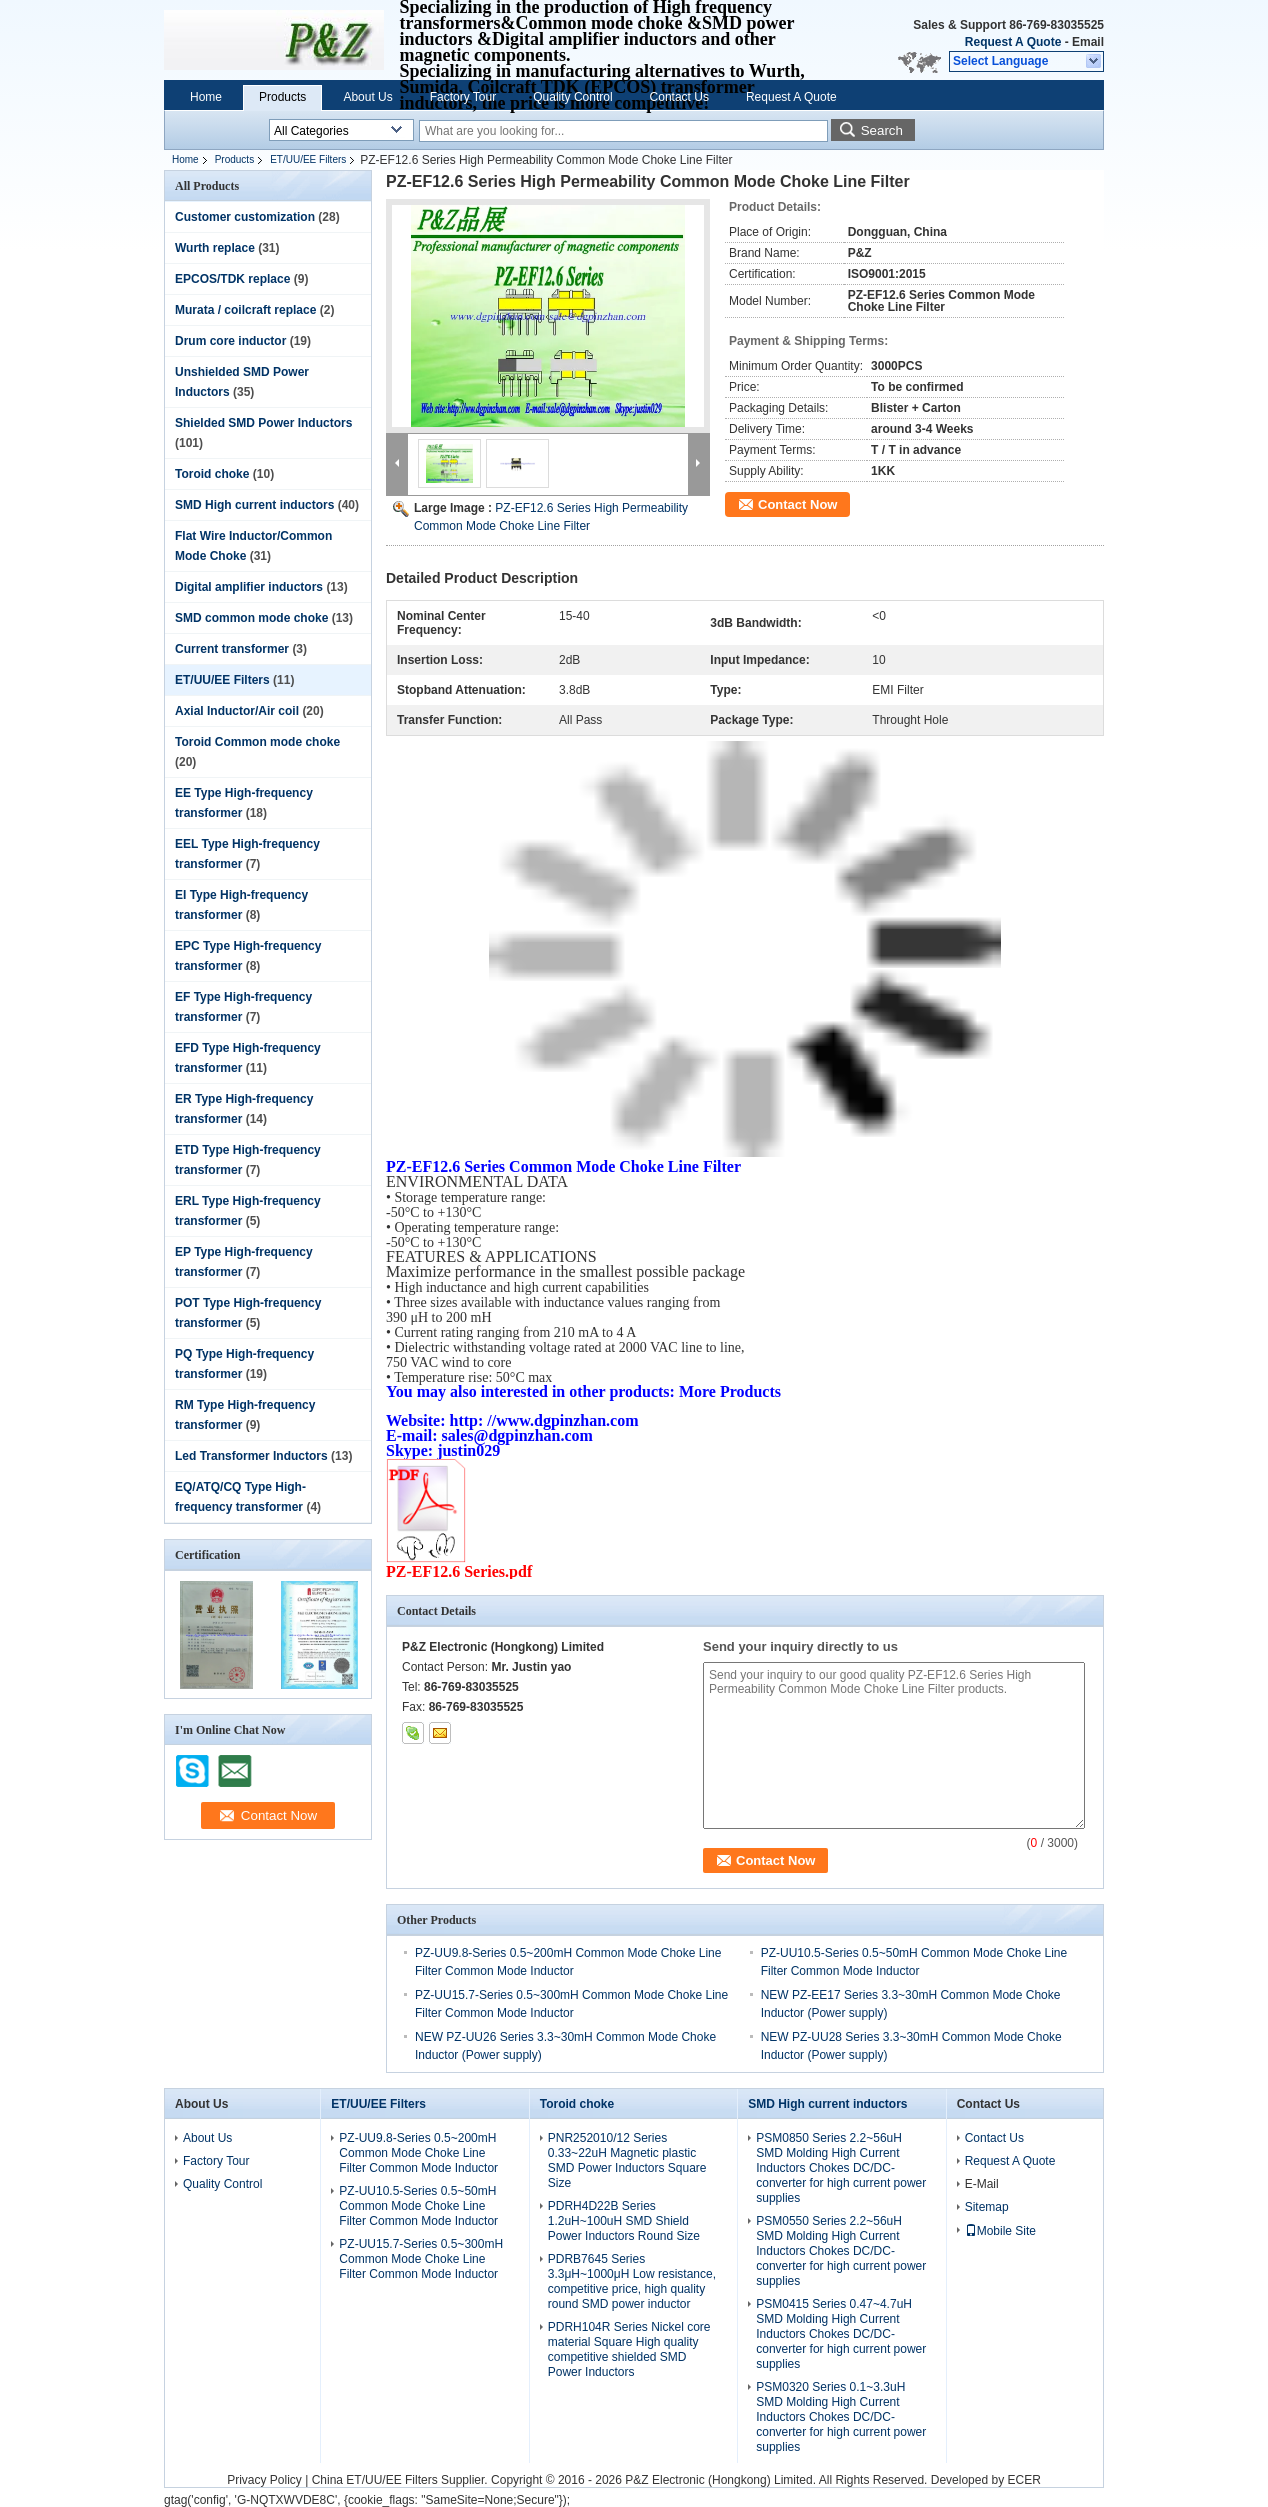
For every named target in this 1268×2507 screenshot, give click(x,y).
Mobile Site (1000, 2231)
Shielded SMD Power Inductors (263, 423)
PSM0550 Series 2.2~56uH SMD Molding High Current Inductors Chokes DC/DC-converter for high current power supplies (841, 2251)
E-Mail (982, 2184)
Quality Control (572, 97)
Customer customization (245, 217)
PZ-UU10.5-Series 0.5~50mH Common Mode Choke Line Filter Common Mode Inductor (418, 2206)
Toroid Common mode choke (257, 742)
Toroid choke (212, 474)
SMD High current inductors (254, 505)
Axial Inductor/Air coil (237, 711)
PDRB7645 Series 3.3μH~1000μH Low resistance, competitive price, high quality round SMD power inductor (632, 2281)
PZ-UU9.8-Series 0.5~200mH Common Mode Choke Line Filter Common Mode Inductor (418, 2153)
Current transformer (232, 649)
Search (882, 130)
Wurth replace (215, 248)
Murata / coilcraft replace (245, 310)
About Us (367, 97)
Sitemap (987, 2207)
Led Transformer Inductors (251, 1456)
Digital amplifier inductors (249, 587)
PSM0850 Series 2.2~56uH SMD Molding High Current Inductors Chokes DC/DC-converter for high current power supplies (841, 2168)
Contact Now (797, 504)
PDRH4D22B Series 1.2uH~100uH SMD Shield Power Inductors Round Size (624, 2221)
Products (282, 97)
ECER (1023, 2480)
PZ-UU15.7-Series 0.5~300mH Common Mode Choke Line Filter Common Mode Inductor (421, 2259)
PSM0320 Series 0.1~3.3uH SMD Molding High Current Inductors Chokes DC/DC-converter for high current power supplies (841, 2417)
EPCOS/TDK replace (232, 279)
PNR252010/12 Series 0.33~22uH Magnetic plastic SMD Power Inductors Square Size (627, 2160)
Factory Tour (463, 97)
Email (1088, 42)
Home (206, 97)
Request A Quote (1013, 42)
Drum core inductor (230, 341)
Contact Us (679, 97)
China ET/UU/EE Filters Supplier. (401, 2480)
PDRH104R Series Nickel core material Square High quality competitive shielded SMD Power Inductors (629, 2349)
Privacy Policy (264, 2480)
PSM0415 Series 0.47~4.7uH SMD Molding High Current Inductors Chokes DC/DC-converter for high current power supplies (841, 2334)
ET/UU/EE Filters (308, 159)
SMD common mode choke (251, 618)
